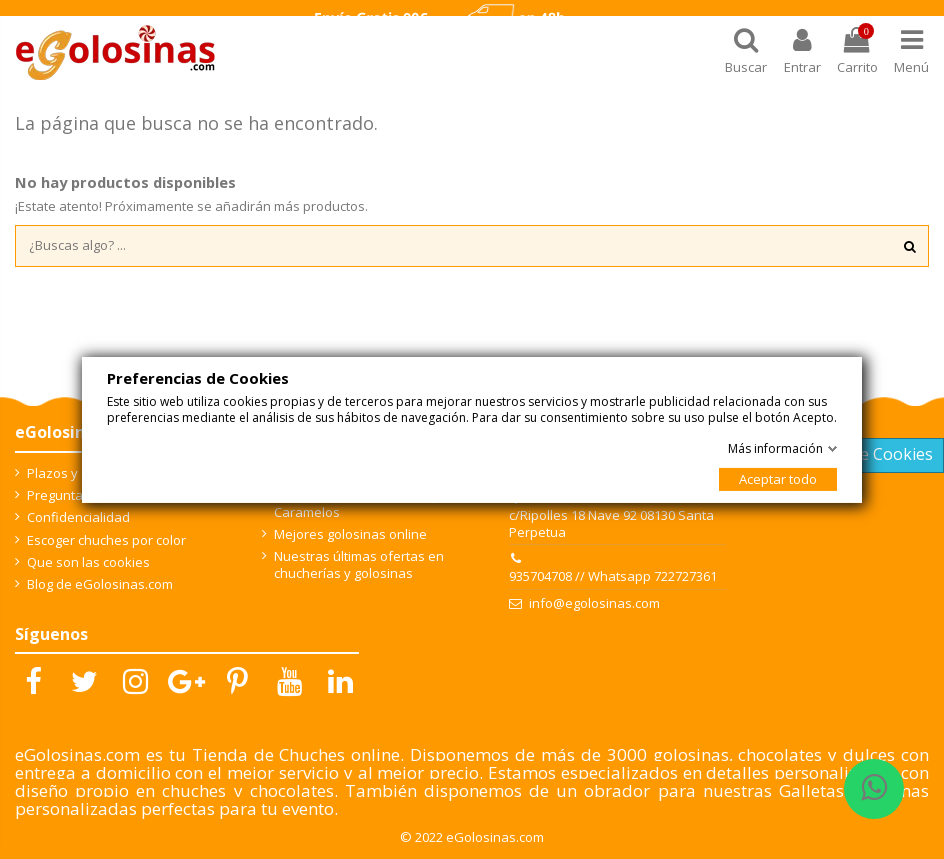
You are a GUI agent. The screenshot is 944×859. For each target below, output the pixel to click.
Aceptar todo (778, 479)
